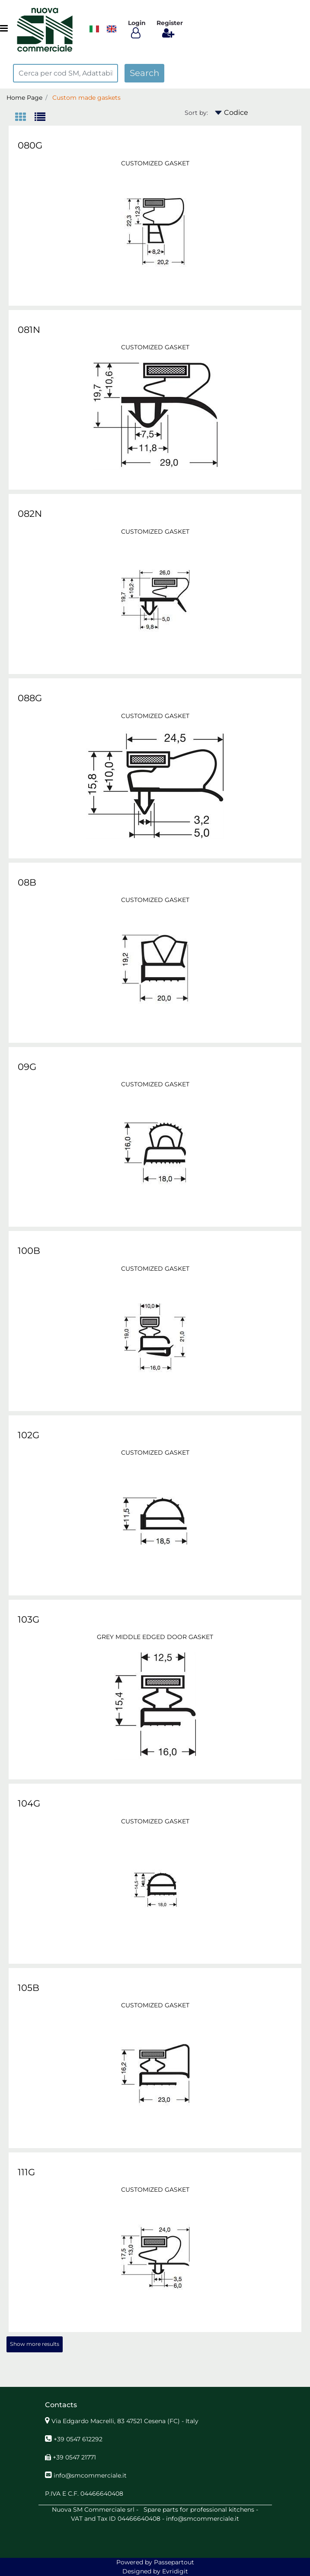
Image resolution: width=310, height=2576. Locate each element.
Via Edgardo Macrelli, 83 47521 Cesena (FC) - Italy (124, 2421)
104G (29, 1803)
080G (30, 145)
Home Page (24, 97)
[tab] (25, 118)
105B (28, 1987)
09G (27, 1066)
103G (28, 1619)
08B (27, 882)
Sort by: (196, 113)
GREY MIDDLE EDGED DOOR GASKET (155, 1637)
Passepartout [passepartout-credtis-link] (174, 2562)
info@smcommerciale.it (90, 2475)
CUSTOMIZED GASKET (155, 163)
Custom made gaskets (86, 97)
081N (29, 329)
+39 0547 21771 (74, 2457)
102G (28, 1435)
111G (26, 2172)
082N (30, 513)
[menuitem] (111, 29)
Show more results (34, 2344)
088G (30, 698)
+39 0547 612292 (78, 2439)
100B (29, 1250)
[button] (144, 73)
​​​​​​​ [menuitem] (94, 29)
